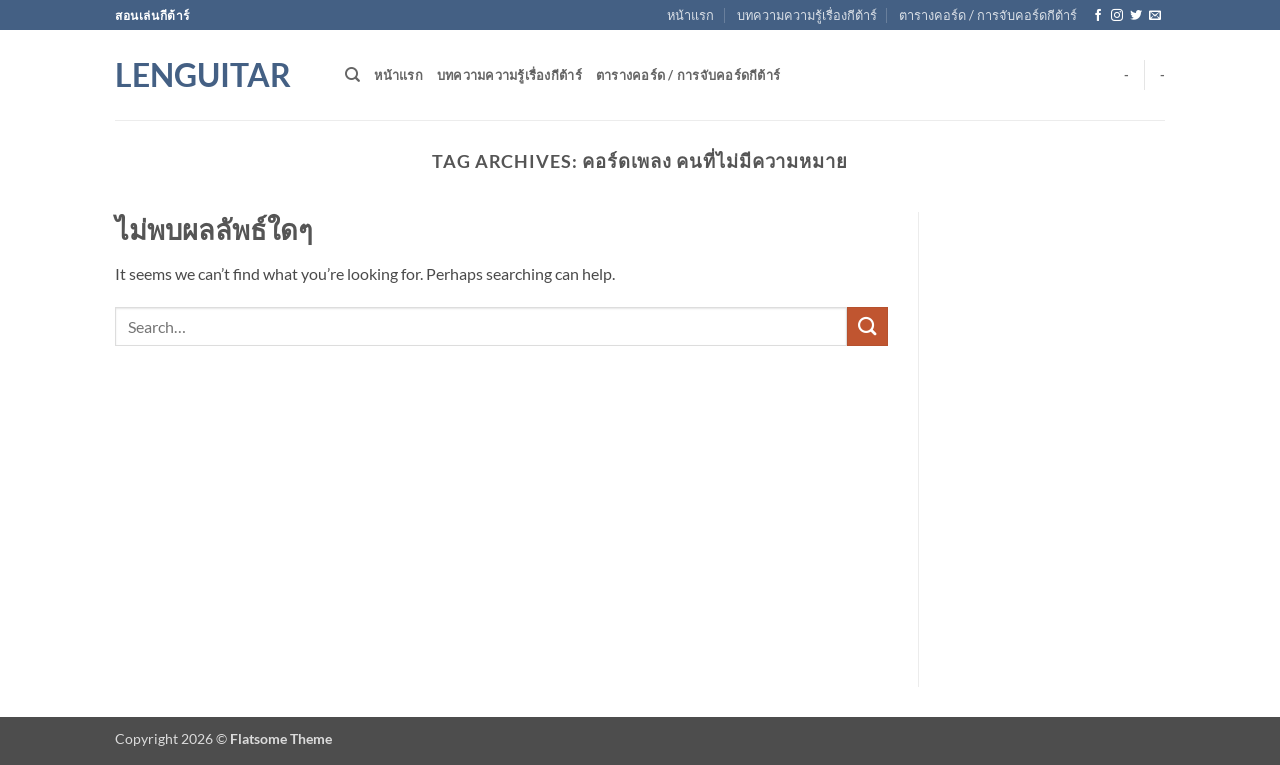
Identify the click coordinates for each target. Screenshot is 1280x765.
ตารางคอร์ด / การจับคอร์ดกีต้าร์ (988, 15)
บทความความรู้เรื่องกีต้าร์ (807, 15)
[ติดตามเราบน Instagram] (1117, 16)
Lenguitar (203, 75)
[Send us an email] (1155, 16)
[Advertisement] (501, 507)
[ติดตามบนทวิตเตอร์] (1136, 16)
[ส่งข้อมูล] (867, 326)
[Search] (352, 75)
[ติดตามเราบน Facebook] (1098, 16)
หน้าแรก (690, 15)
